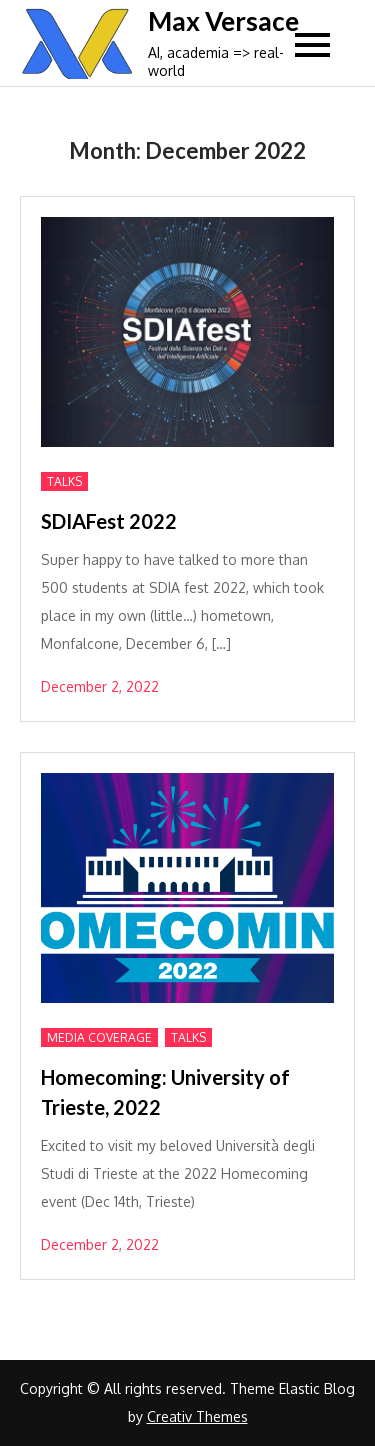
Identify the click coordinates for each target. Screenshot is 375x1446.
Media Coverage (99, 1037)
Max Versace (223, 21)
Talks (64, 481)
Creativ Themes (197, 1416)
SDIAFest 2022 (109, 521)
